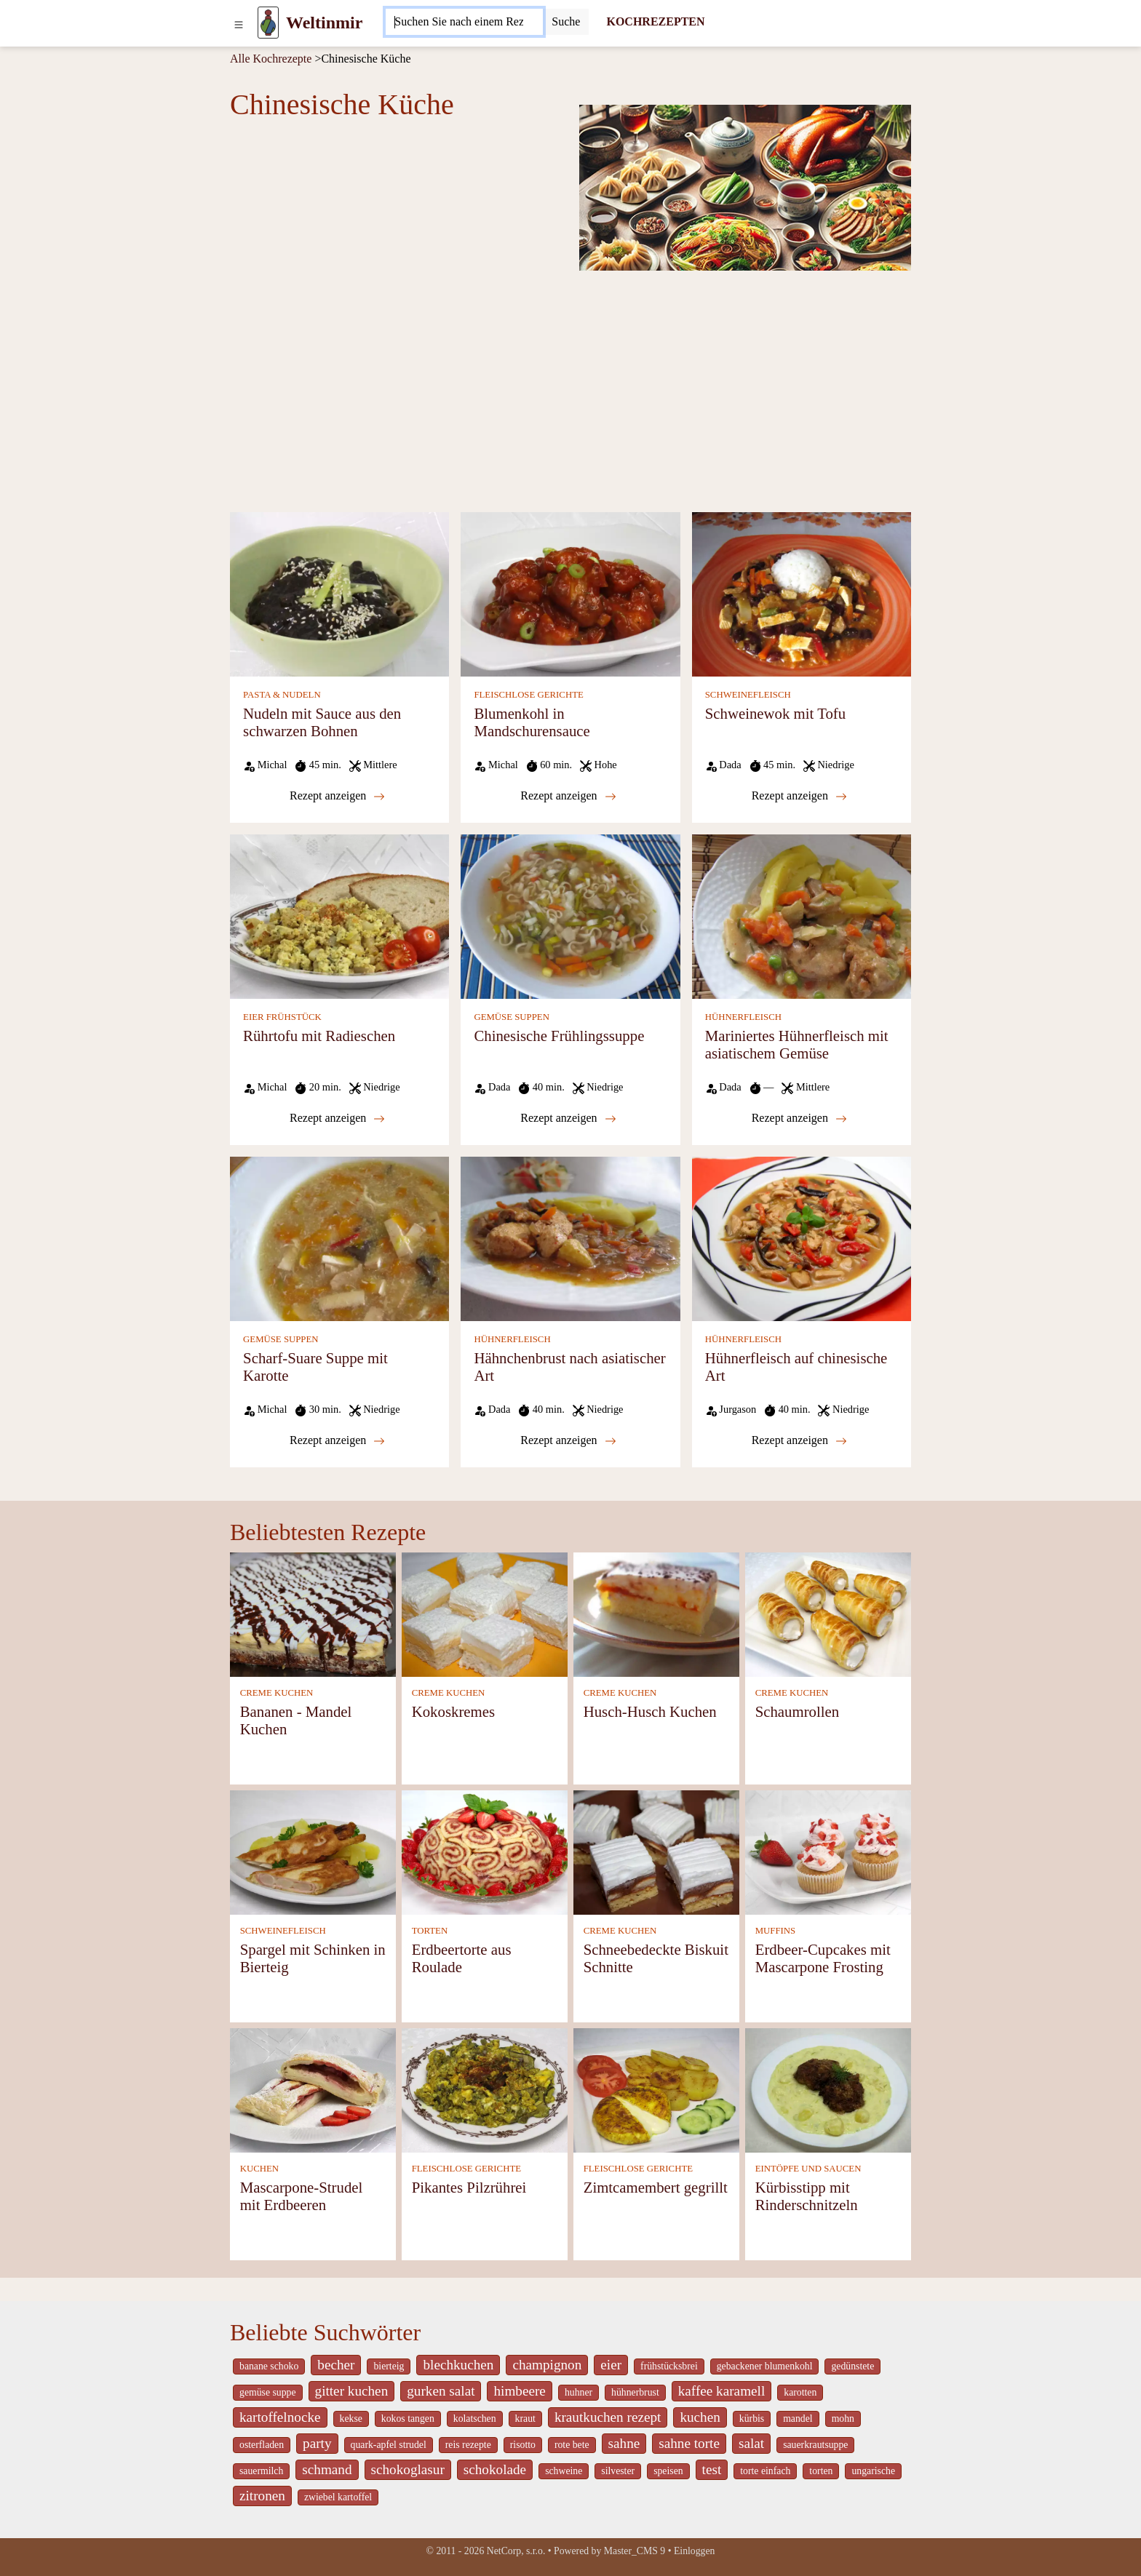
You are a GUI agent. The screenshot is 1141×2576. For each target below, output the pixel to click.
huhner (578, 2392)
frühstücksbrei (669, 2366)
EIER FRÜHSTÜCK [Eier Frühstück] (282, 1017)
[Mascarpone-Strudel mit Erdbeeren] (313, 2089)
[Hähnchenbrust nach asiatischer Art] (570, 1238)
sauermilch (261, 2470)
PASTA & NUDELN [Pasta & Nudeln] (282, 695)
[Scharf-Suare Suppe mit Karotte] (339, 1238)
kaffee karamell (722, 2390)
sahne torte (689, 2443)
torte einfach (765, 2470)
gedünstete (852, 2366)
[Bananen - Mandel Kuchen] (313, 1613)
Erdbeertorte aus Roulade (462, 1958)
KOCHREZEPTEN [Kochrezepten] (655, 21)
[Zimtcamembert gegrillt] (656, 2089)
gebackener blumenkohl (765, 2366)
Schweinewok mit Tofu (775, 713)
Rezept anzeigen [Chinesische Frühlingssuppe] (568, 1118)
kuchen (700, 2417)
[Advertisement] (570, 390)
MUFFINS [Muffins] (775, 1931)
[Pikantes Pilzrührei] (485, 2089)
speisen (668, 2470)
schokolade (495, 2469)
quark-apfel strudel (388, 2444)
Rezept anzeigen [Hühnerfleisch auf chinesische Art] (799, 1440)
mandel (797, 2418)
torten (820, 2470)
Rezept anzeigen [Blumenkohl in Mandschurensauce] (568, 795)
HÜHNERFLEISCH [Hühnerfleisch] (743, 1017)
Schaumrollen (797, 1711)
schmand (326, 2469)
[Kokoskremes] (485, 1613)
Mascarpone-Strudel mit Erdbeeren (301, 2196)
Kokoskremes (453, 1711)
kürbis (751, 2418)
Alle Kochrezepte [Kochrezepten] (270, 58)
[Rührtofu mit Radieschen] (339, 915)
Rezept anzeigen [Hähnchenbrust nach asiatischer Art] (568, 1440)
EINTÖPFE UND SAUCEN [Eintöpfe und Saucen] (808, 2169)
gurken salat (440, 2390)
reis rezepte (468, 2444)
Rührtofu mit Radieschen (319, 1035)
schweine (563, 2470)
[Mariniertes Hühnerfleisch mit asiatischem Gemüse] (801, 915)
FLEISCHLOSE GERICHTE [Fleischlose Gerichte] (528, 695)
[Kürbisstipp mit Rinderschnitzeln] (828, 2089)
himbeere (519, 2390)
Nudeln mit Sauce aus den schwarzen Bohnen (322, 722)
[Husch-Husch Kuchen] (656, 1613)
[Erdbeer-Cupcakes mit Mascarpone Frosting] (828, 1851)
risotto (523, 2444)
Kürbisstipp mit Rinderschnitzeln (806, 2196)
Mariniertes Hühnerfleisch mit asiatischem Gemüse (796, 1044)
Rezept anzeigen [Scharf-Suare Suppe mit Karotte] (337, 1440)
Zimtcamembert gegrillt (656, 2187)
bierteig (388, 2366)
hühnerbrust (635, 2392)
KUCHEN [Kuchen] (259, 2169)
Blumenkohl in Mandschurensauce (531, 722)
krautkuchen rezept (607, 2417)
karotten (800, 2392)
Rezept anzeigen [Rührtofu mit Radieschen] (337, 1118)
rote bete (571, 2444)
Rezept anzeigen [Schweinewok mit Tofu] (799, 795)
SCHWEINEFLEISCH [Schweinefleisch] (748, 695)
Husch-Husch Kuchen (650, 1711)
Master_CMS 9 (634, 2550)
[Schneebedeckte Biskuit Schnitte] (656, 1851)
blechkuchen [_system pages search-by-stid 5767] (458, 2364)
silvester (618, 2470)
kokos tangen (407, 2418)
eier (610, 2364)
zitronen (262, 2495)
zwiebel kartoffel (338, 2497)
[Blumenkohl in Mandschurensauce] (570, 593)
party (317, 2443)
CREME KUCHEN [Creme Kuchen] (277, 1693)
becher (335, 2364)
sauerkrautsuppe (815, 2444)
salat (751, 2443)
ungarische (873, 2470)
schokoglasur (408, 2469)
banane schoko (268, 2366)
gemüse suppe (267, 2392)
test (712, 2469)
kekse (351, 2418)
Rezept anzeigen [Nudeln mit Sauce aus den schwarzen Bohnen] (337, 795)
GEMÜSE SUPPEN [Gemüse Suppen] (511, 1017)
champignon (546, 2364)
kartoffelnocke (280, 2417)
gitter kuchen (352, 2390)
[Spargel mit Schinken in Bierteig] (313, 1851)
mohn (843, 2418)
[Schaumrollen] (828, 1613)
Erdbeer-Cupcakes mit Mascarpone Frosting (823, 1958)
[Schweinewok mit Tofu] (801, 593)
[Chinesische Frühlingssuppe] (570, 915)
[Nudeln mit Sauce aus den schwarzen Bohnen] (339, 593)
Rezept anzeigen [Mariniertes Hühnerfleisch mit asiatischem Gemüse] (799, 1118)
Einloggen (694, 2550)
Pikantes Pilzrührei (469, 2187)
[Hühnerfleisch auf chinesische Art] (801, 1238)
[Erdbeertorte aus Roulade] (485, 1851)
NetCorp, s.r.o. (516, 2550)
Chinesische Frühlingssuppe (559, 1035)
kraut (525, 2418)
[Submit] (566, 22)
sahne (624, 2443)
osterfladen (261, 2444)
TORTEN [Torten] (430, 1931)
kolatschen (474, 2418)
